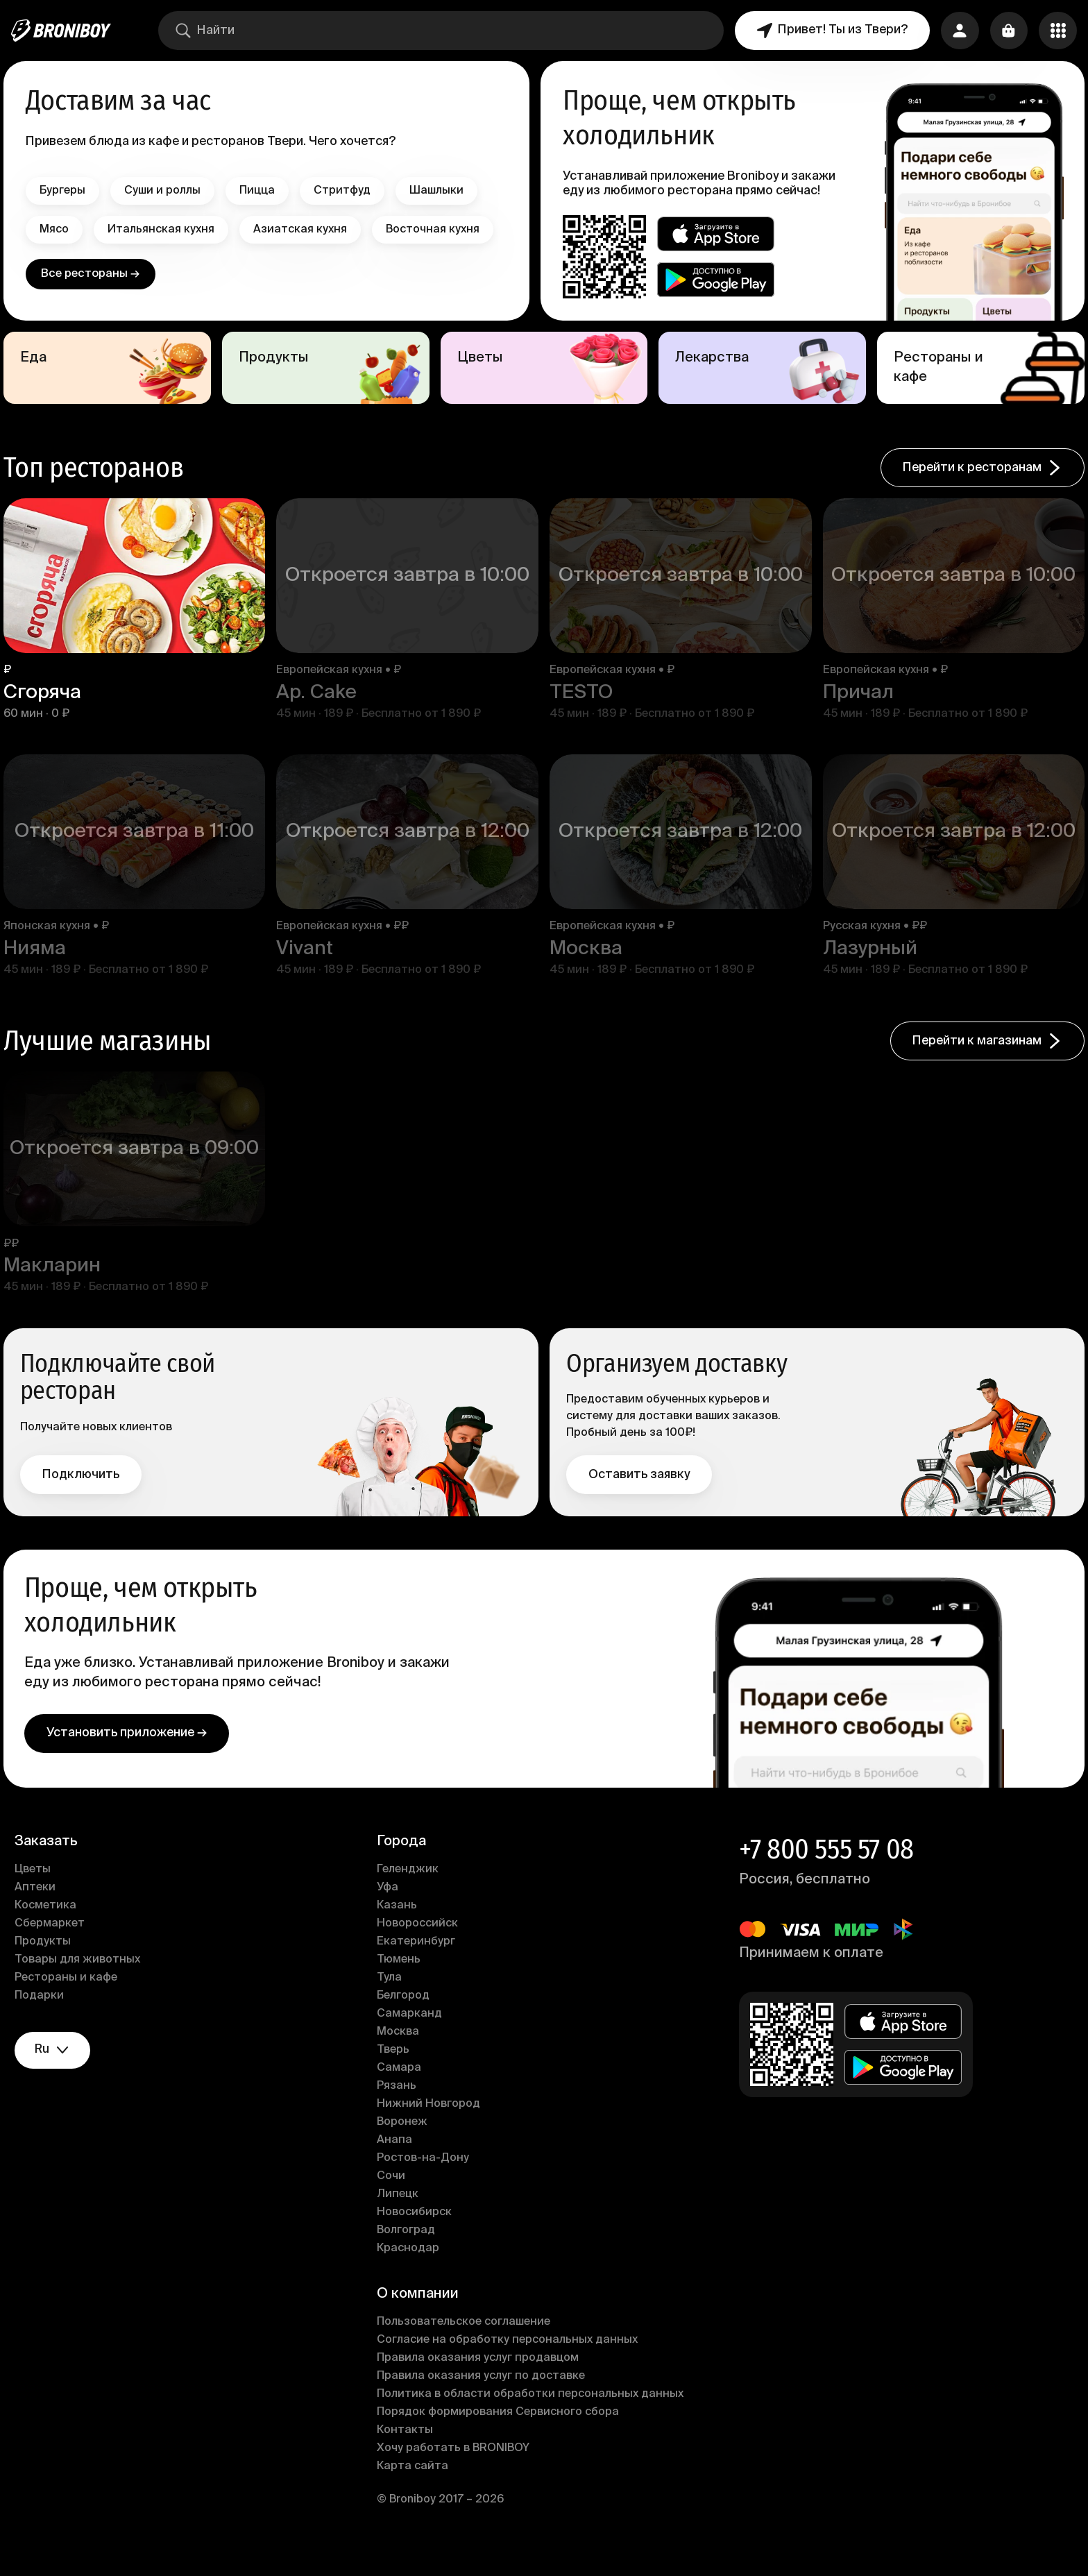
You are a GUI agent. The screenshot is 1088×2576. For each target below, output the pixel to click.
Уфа (390, 1911)
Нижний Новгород (431, 2127)
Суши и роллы (170, 190)
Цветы (40, 1893)
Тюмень (401, 1983)
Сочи (394, 2199)
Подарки (46, 2019)
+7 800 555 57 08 (823, 1873)
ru (62, 2075)
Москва (401, 2055)
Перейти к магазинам (980, 1065)
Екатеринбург (419, 1965)
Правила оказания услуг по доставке (484, 2399)
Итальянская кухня (168, 229)
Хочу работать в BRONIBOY (456, 2471)
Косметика (53, 1929)
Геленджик (410, 1893)
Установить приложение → (134, 1756)
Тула (392, 2001)
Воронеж (405, 2145)
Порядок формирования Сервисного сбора (501, 2435)
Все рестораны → (95, 313)
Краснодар (411, 2272)
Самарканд (412, 2037)
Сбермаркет (57, 1947)
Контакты (408, 2453)
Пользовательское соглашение (466, 2345)
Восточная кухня (94, 268)
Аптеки (42, 1911)
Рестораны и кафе (73, 2001)
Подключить (88, 1495)
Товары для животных (85, 1983)
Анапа (397, 2163)
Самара (402, 2091)
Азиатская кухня (308, 229)
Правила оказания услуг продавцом (480, 2381)
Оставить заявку (639, 1495)
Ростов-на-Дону (426, 2181)
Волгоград (409, 2254)
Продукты (50, 1965)
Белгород (406, 2019)
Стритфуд (349, 190)
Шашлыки (444, 190)
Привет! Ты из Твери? (829, 30)
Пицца (264, 190)
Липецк (400, 2217)
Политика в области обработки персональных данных (533, 2417)
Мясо (61, 229)
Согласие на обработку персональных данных (510, 2363)
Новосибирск (417, 2236)
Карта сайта (415, 2490)
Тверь (396, 2073)
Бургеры (70, 190)
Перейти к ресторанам (975, 496)
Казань (400, 1929)
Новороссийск (420, 1947)
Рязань (399, 2109)
